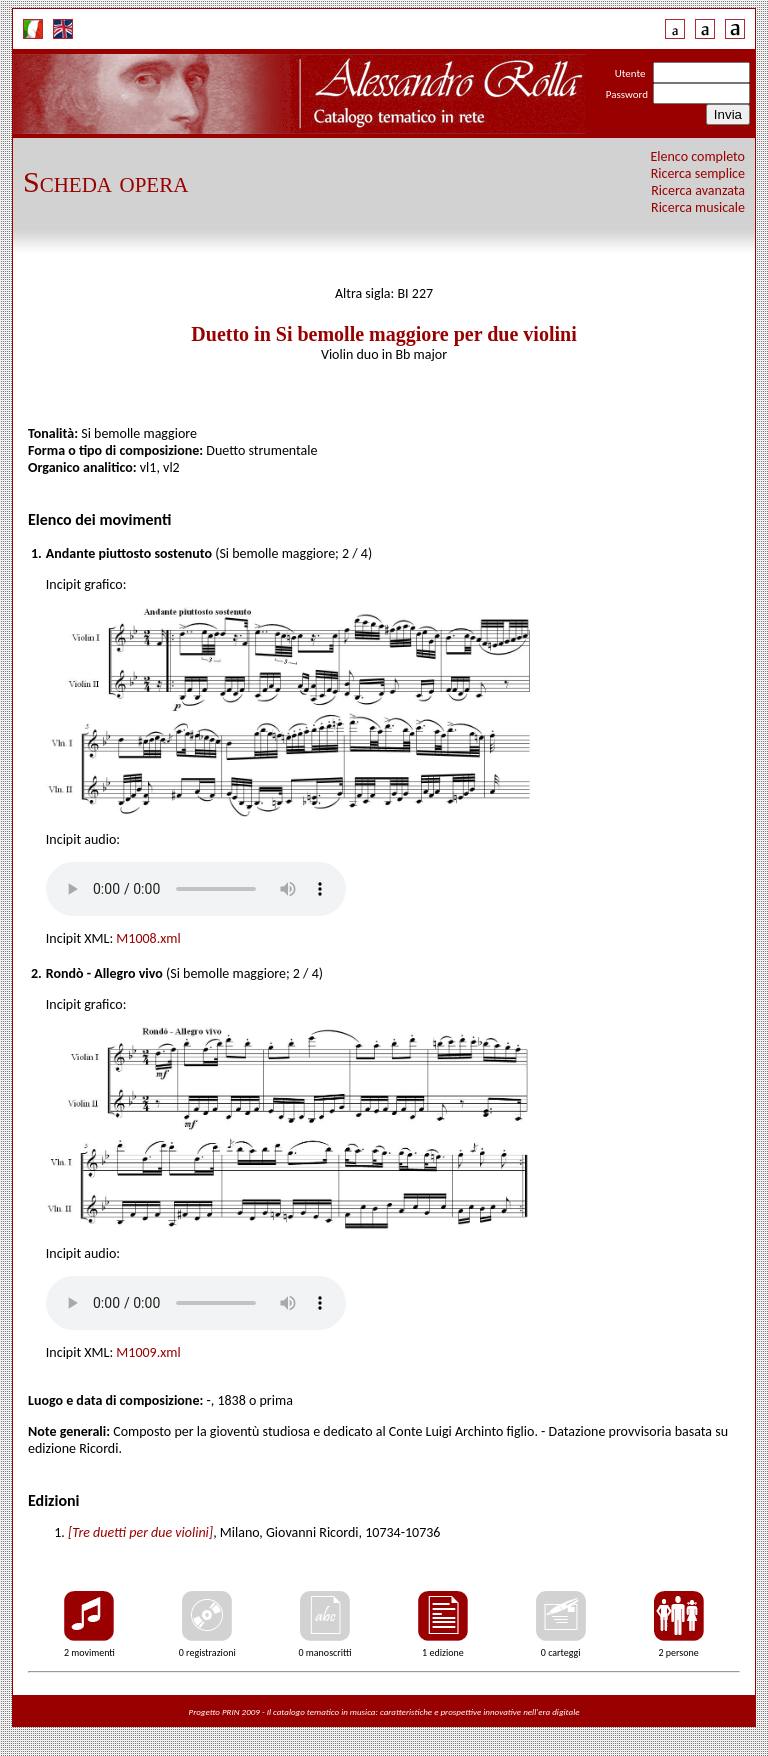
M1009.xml (148, 1352)
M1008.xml (148, 938)
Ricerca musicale (698, 207)
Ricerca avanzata (698, 190)
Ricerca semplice (698, 173)
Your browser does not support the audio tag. (196, 889)
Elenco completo (698, 156)
